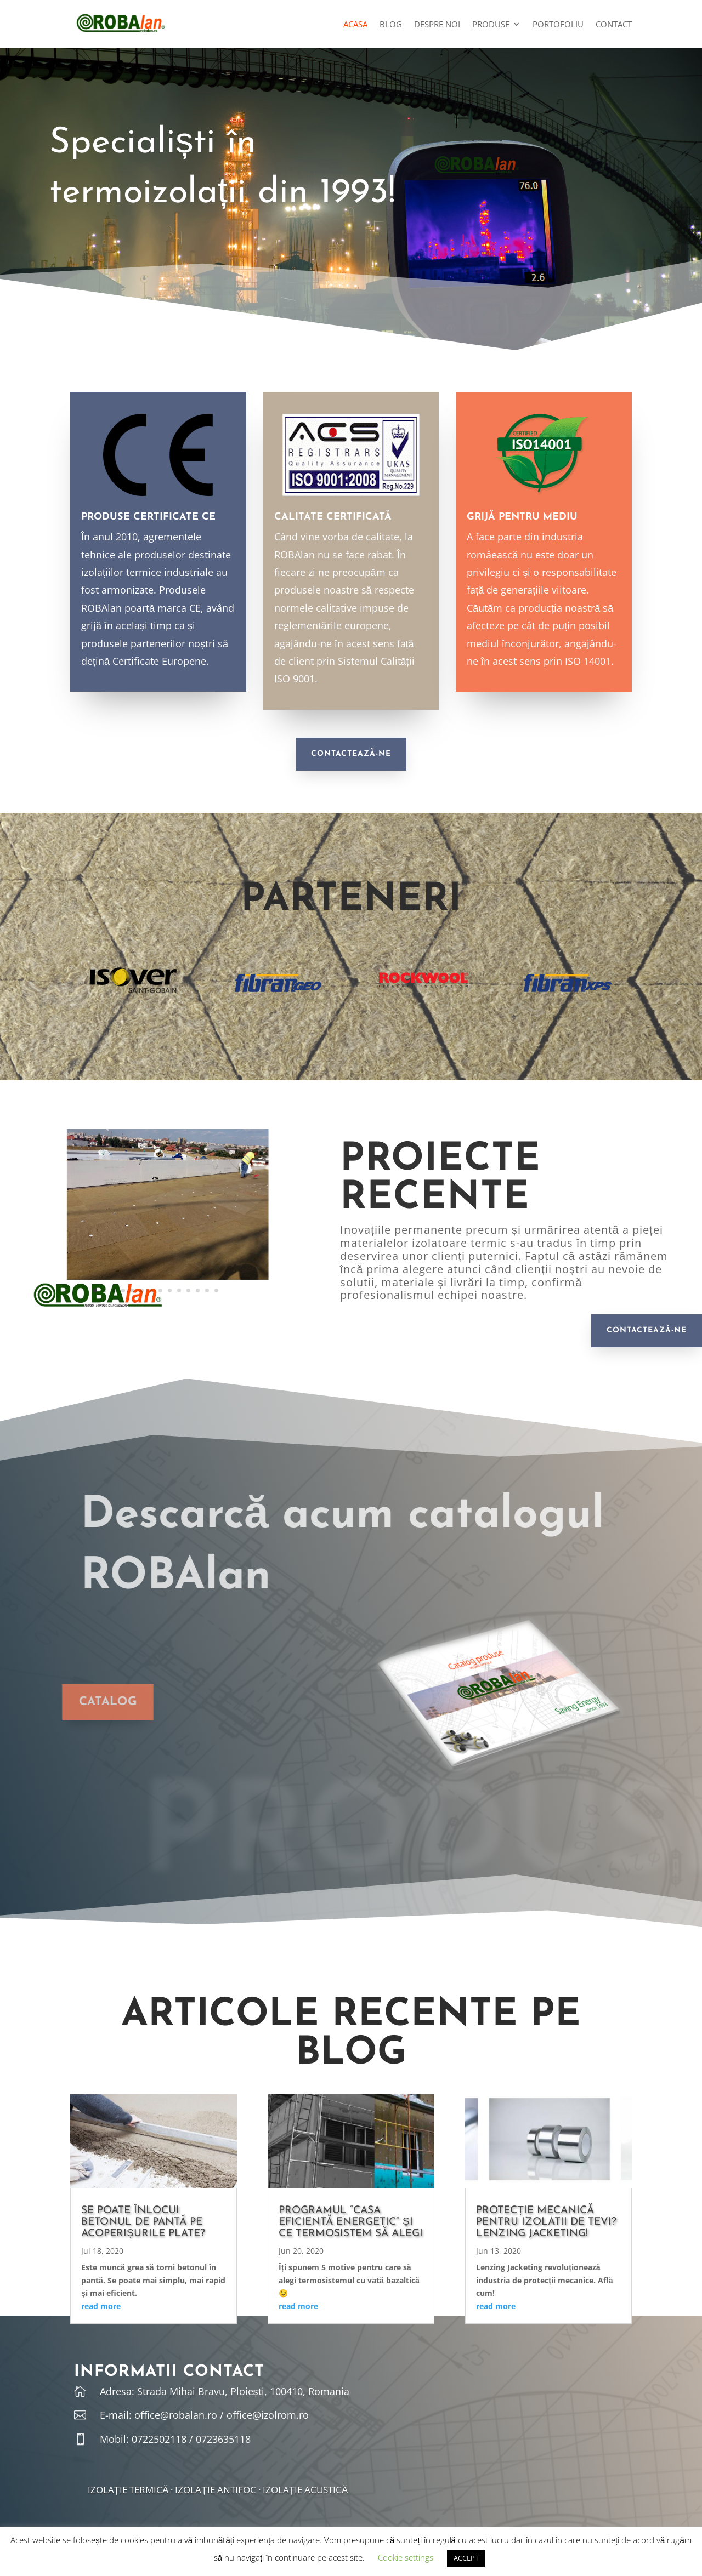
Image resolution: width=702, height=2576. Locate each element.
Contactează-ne (351, 754)
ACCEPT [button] (466, 2558)
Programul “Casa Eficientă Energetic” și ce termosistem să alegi (351, 2222)
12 (198, 1290)
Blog (391, 25)
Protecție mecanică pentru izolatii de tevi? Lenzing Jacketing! (546, 2222)
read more (101, 2306)
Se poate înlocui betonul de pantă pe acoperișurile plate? (143, 2222)
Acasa (355, 25)
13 (207, 1290)
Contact (614, 25)
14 (216, 1290)
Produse (490, 25)
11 (188, 1290)
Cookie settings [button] (405, 2557)
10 (179, 1290)
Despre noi (437, 25)
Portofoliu (558, 25)
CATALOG (82, 1702)
